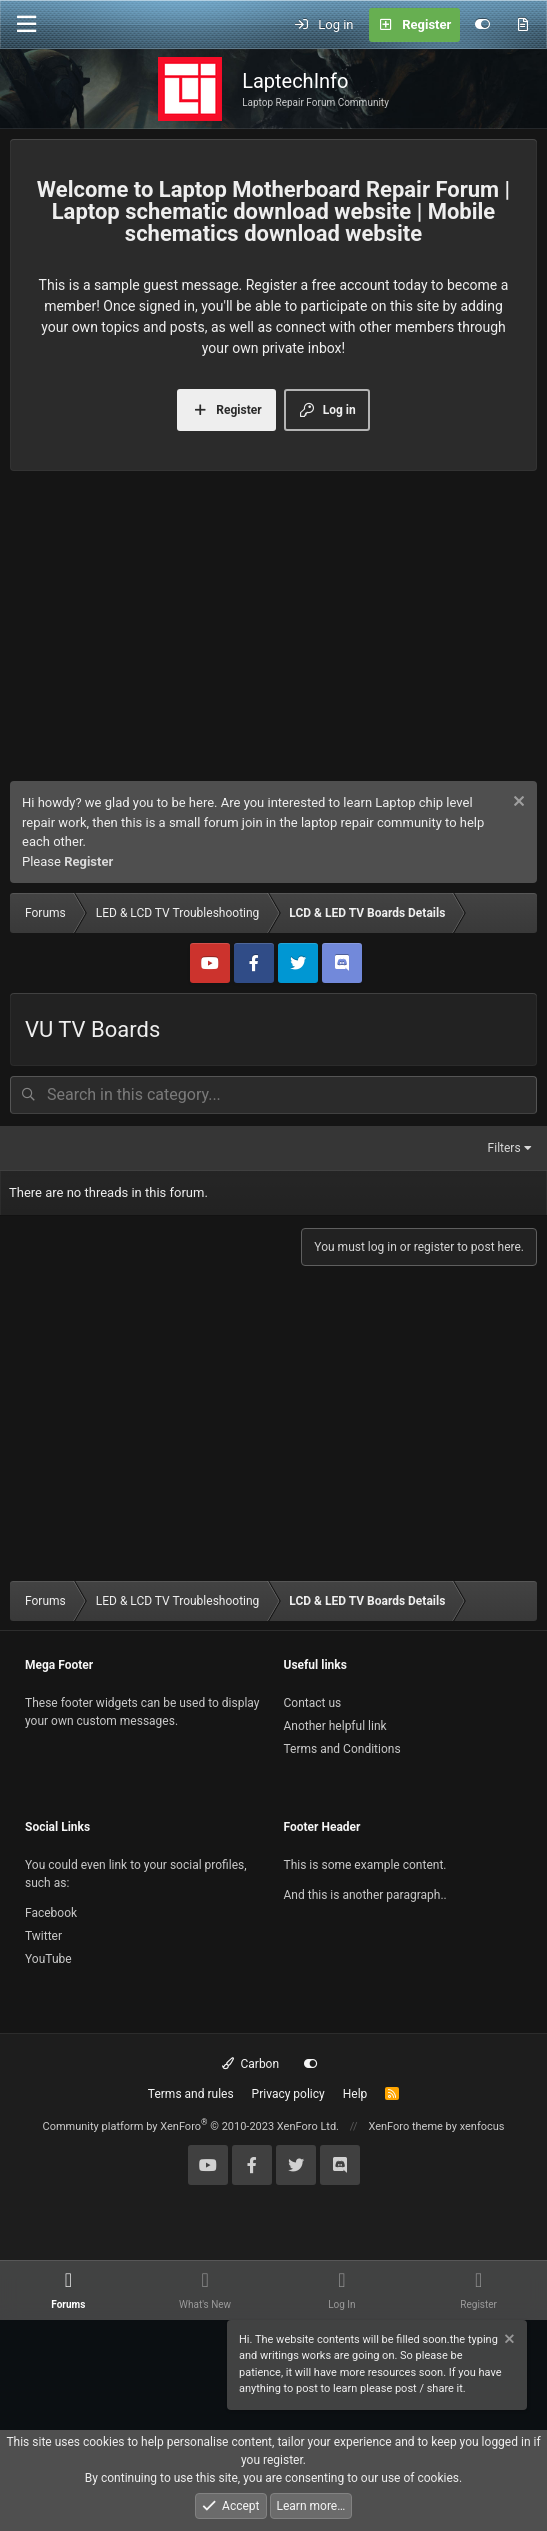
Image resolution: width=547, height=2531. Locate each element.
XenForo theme (405, 2126)
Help (355, 2094)
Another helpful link (335, 1726)
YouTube (48, 1959)
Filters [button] (504, 1148)
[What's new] (522, 25)
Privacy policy (288, 2094)
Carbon (250, 2064)
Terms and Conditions (342, 1749)
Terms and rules (191, 2094)
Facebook (51, 1913)
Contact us (313, 1703)
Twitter (43, 1936)
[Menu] (26, 24)
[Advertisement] (273, 631)
